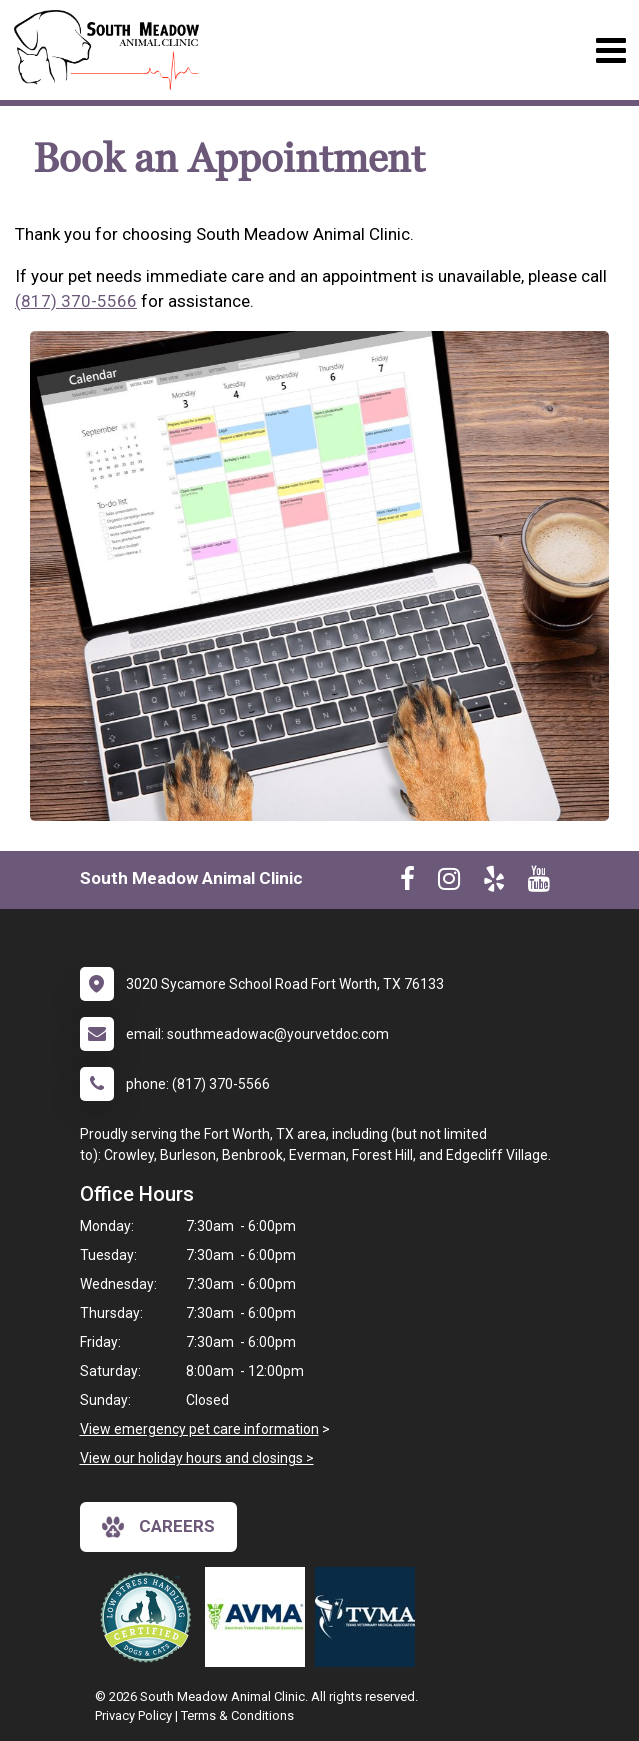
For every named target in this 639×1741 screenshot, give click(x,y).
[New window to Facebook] (407, 883)
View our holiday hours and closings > (197, 1458)
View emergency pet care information (199, 1429)
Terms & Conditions (237, 1715)
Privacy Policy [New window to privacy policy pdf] (133, 1715)
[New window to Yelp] (494, 883)
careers (158, 1527)
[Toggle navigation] (610, 50)
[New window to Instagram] (449, 883)
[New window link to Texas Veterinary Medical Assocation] (370, 1617)
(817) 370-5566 (76, 301)
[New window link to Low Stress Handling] (150, 1617)
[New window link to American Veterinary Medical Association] (260, 1617)
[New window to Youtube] (539, 883)
